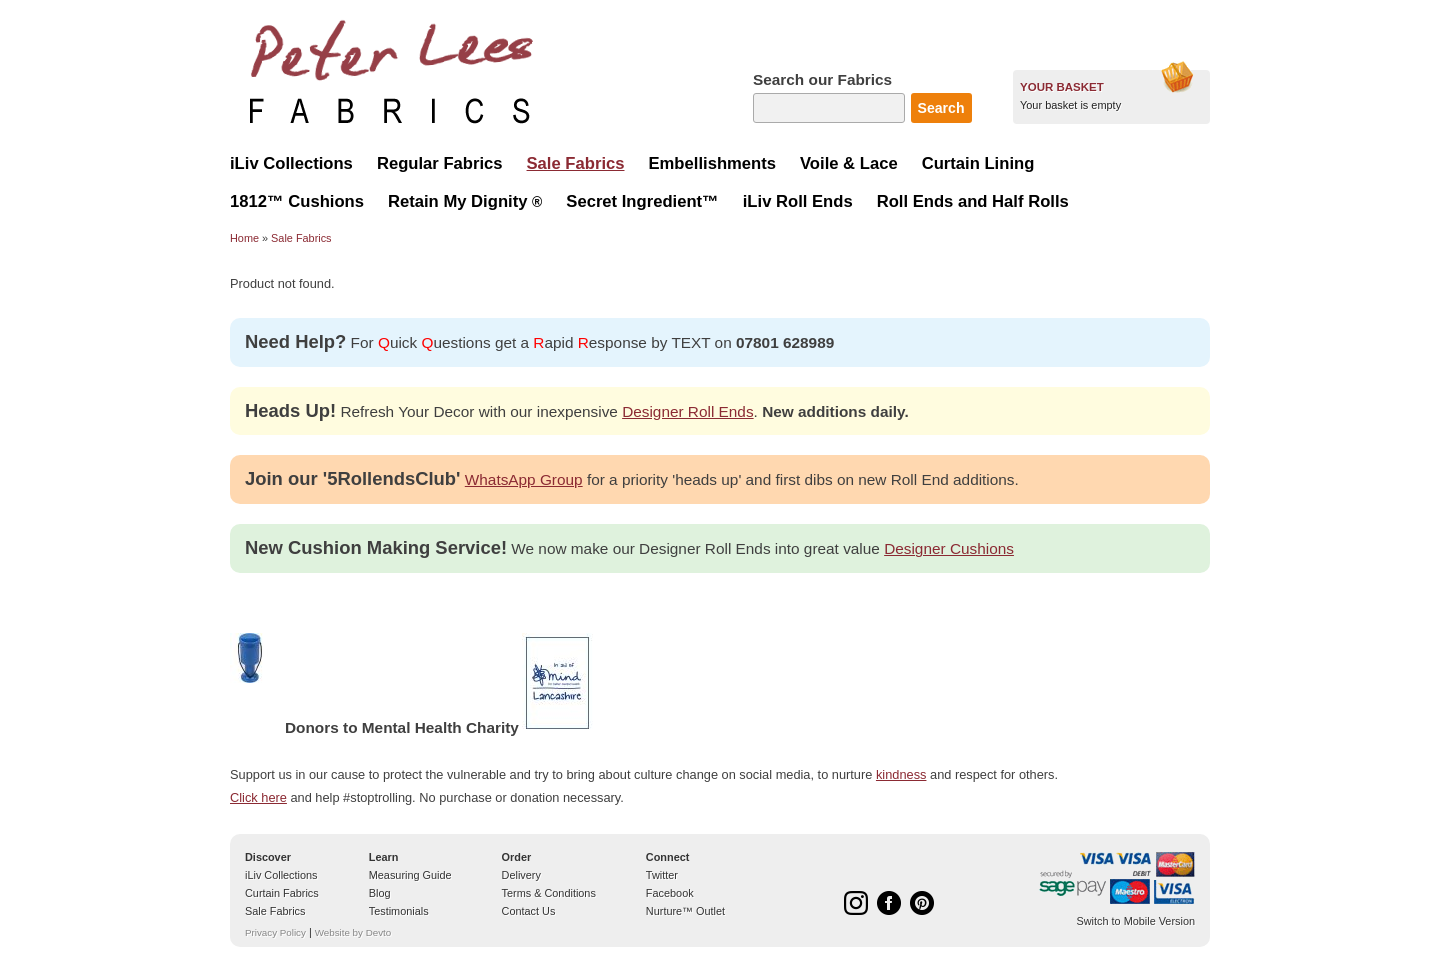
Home (244, 238)
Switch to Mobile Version (1136, 921)
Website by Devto (353, 932)
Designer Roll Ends (687, 411)
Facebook (670, 893)
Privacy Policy (275, 932)
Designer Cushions (949, 548)
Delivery (521, 875)
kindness (901, 774)
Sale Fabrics (301, 238)
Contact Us (529, 911)
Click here (258, 797)
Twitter (662, 875)
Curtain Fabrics (282, 893)
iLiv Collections (281, 875)
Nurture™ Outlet (685, 911)
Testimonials (399, 911)
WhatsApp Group (524, 479)
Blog (380, 893)
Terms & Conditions (549, 893)
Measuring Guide (410, 875)
